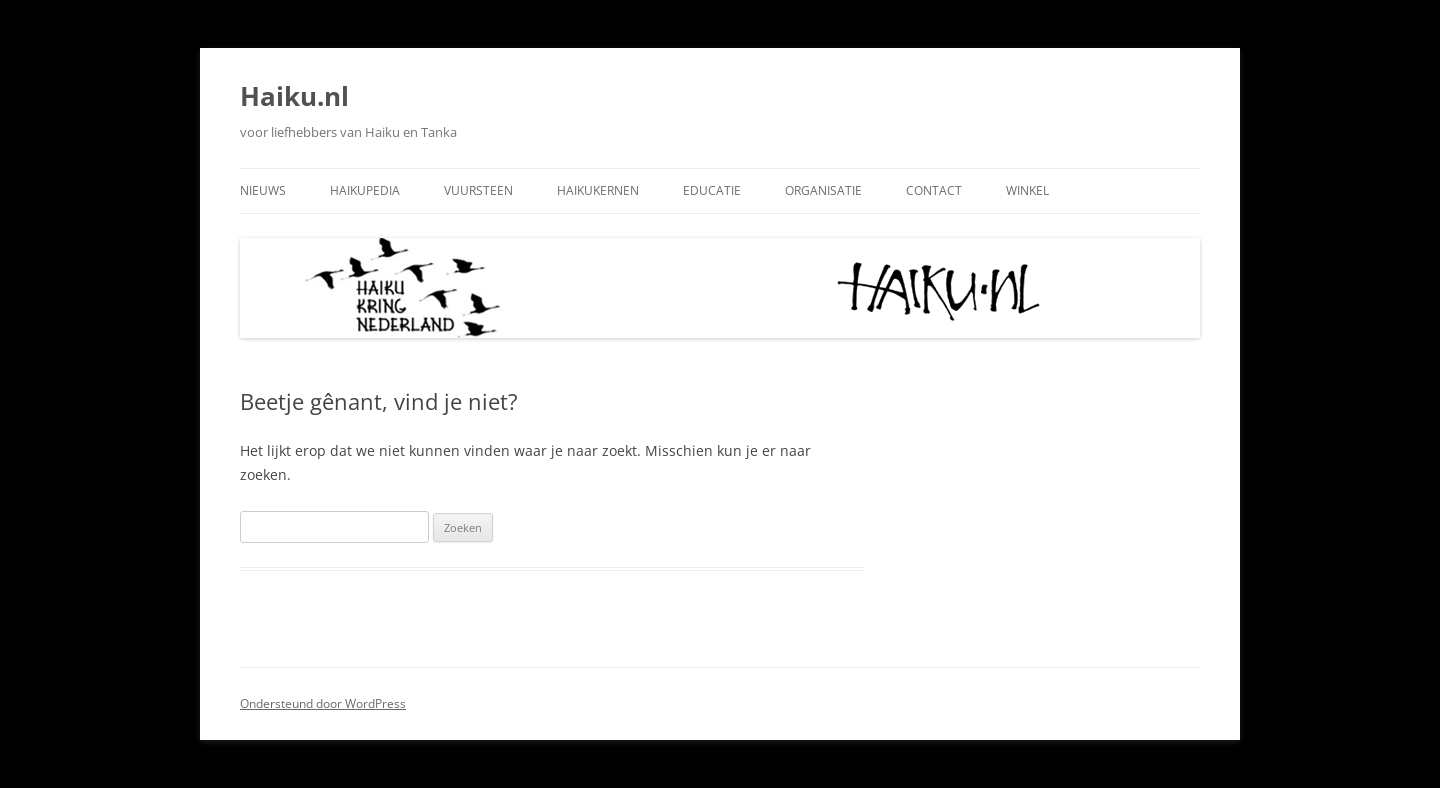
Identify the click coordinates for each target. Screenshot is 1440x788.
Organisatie (823, 190)
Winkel (1027, 190)
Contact (934, 190)
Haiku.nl (294, 96)
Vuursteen (478, 190)
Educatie (712, 190)
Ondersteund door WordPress (323, 703)
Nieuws (263, 190)
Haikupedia (365, 190)
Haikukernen (598, 190)
